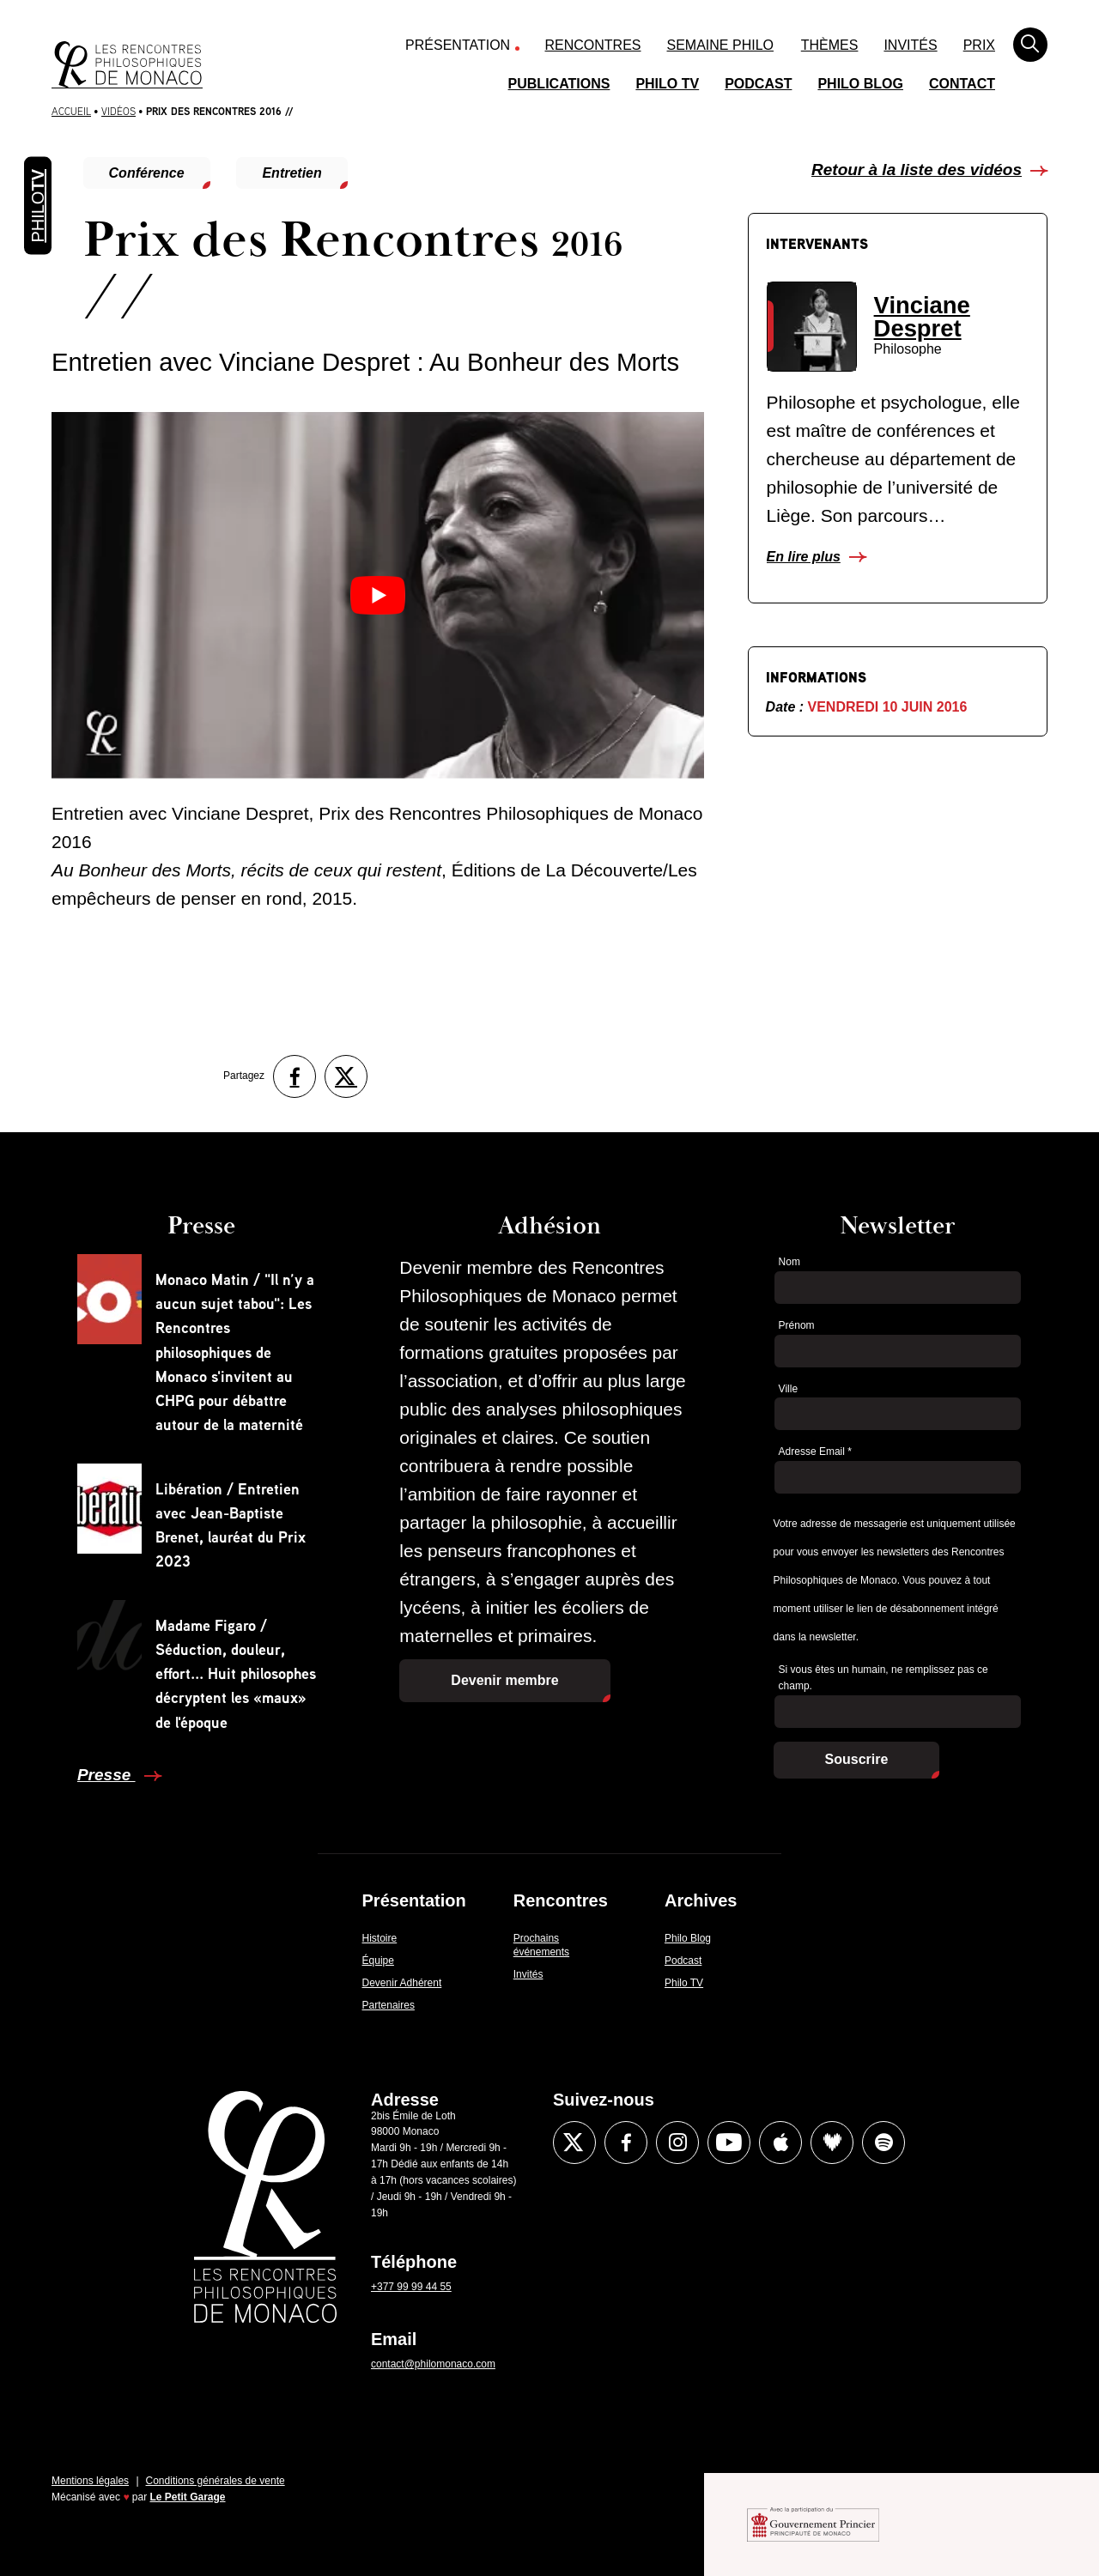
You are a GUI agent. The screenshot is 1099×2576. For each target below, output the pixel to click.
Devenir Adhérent (402, 1983)
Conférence (147, 173)
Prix (979, 45)
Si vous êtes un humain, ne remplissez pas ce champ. (883, 1678)
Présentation (457, 45)
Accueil (71, 111)
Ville (788, 1389)
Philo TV (667, 83)
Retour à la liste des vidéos (916, 170)
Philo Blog (860, 83)
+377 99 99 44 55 (411, 2287)
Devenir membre (504, 1680)
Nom (789, 1262)
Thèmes (830, 45)
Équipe (378, 1961)
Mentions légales (90, 2481)
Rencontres (593, 45)
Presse (106, 1775)
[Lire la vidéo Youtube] (378, 595)
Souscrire (857, 1759)
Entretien (291, 173)
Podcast (758, 83)
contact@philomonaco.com (433, 2364)
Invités (910, 45)
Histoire (380, 1938)
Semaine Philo (720, 45)
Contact (962, 83)
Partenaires (388, 2005)
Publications (559, 83)
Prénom (797, 1325)
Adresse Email (815, 1452)
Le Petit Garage (188, 2497)
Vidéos (118, 111)
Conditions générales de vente (215, 2481)
